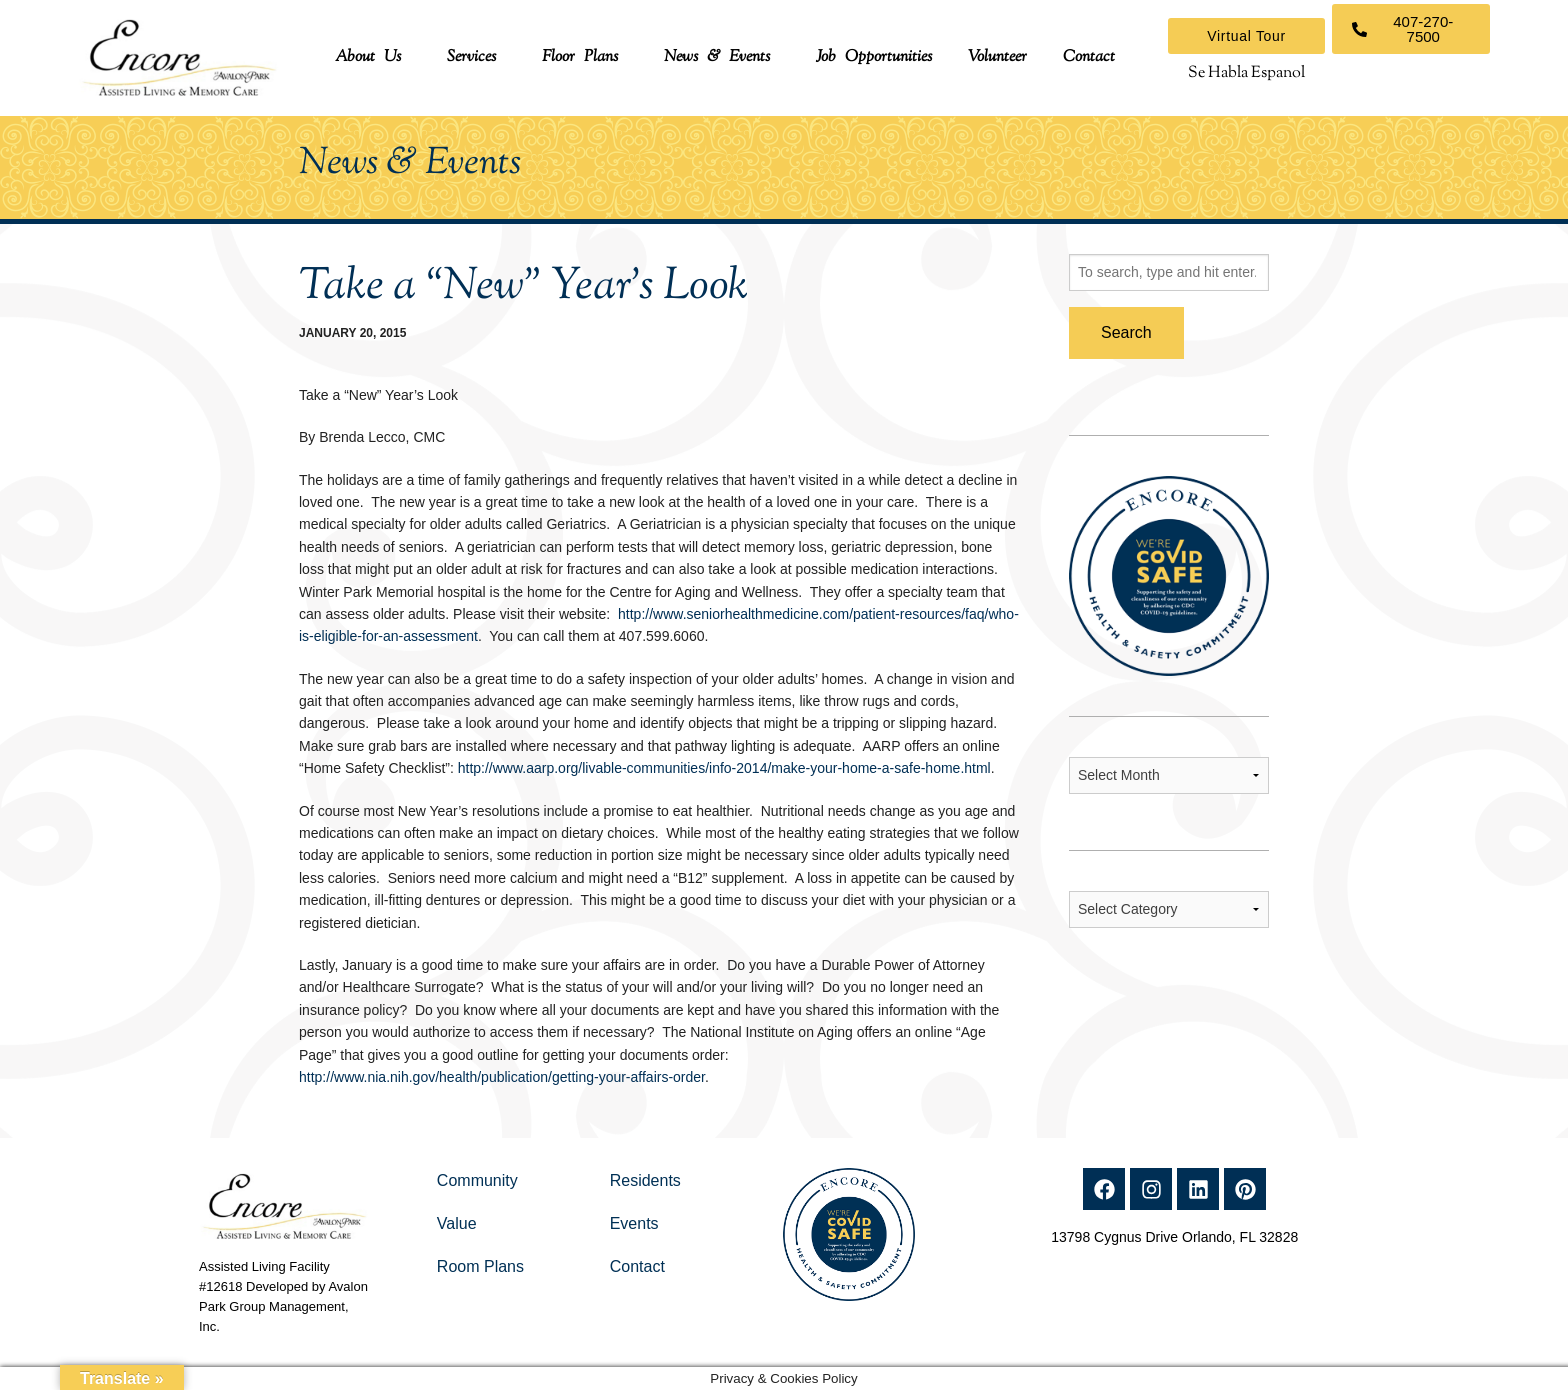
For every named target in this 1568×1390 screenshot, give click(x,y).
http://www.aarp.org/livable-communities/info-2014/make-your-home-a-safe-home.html (724, 768)
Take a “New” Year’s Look (523, 287)
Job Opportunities (874, 57)
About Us (368, 57)
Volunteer (997, 57)
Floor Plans (580, 57)
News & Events (717, 57)
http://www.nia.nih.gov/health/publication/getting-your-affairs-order (502, 1077)
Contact (1089, 57)
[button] (373, 58)
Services (471, 57)
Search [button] (1126, 332)
